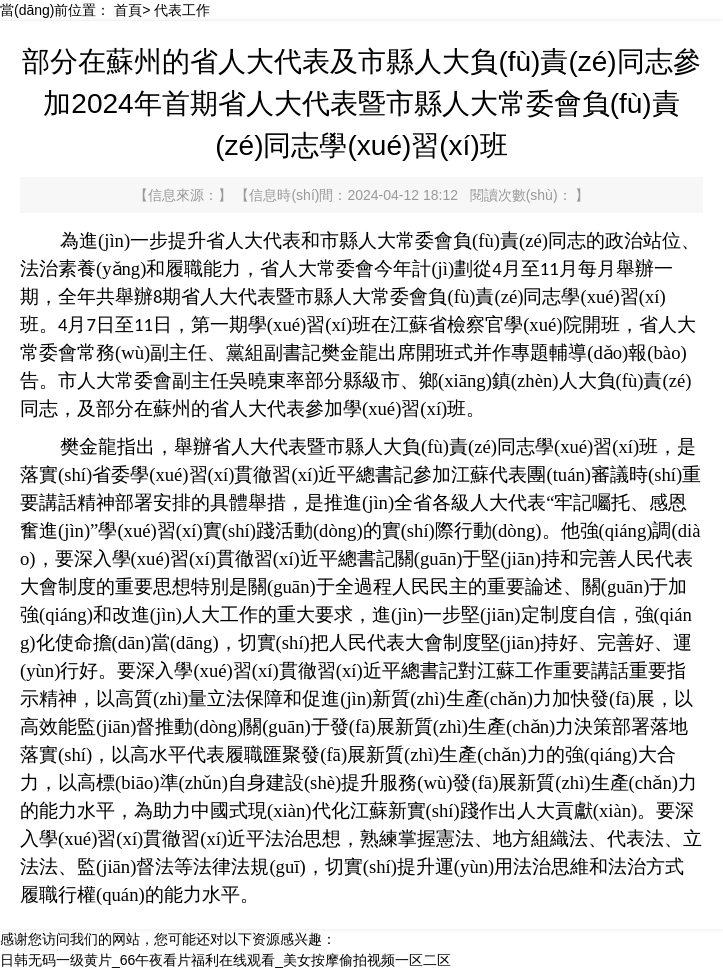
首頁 (128, 10)
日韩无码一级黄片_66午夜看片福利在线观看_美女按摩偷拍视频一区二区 (225, 960)
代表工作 (182, 10)
